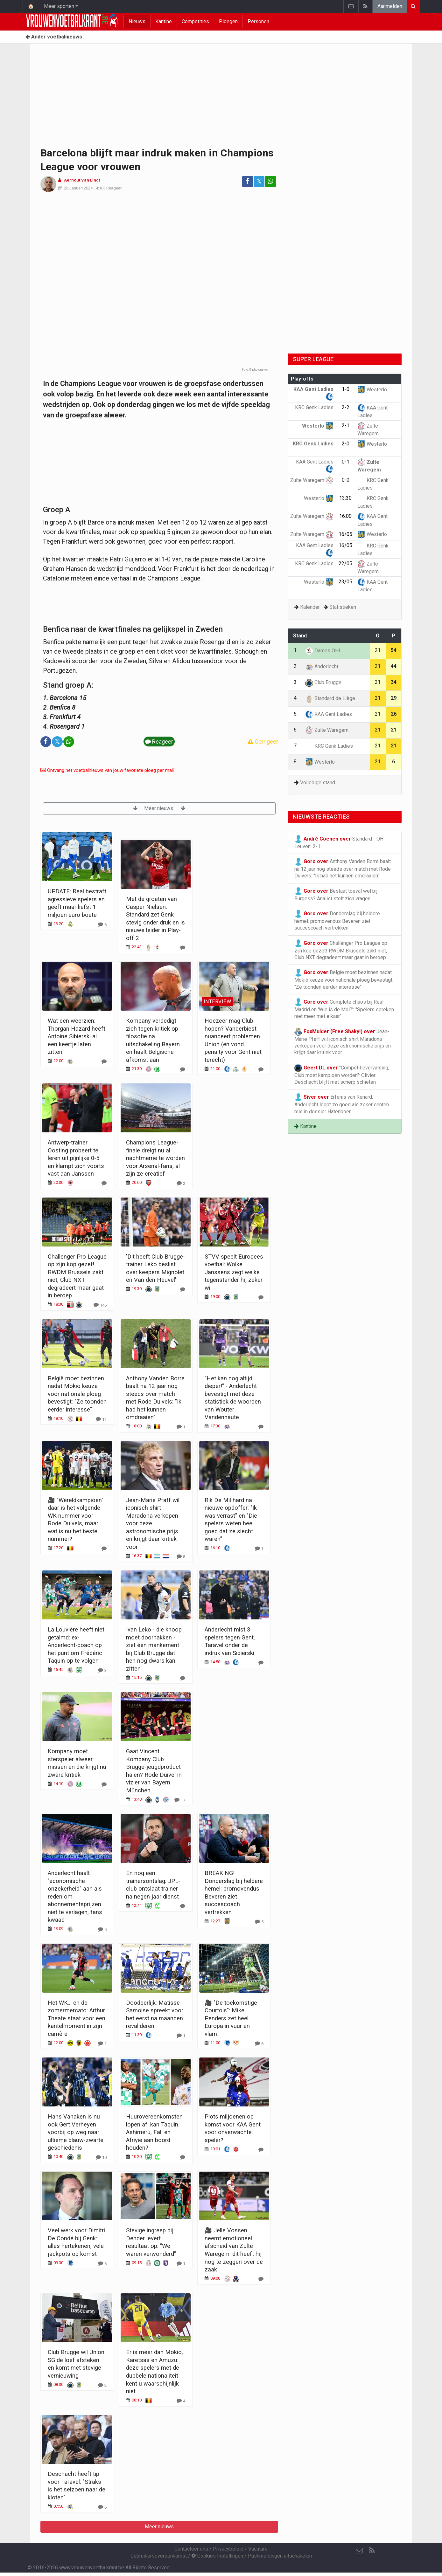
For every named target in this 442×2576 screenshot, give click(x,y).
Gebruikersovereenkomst (158, 2556)
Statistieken (342, 607)
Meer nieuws (159, 808)
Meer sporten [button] (59, 6)
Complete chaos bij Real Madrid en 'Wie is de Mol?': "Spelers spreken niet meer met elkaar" (344, 1008)
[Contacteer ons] (359, 2550)
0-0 (345, 480)
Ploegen (228, 21)
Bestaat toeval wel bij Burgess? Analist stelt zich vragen (335, 894)
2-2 (345, 407)
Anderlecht (321, 666)
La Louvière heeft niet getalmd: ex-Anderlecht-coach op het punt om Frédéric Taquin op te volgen (76, 1645)
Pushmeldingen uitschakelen (280, 2556)
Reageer (114, 188)
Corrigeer (263, 741)
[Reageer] (102, 924)
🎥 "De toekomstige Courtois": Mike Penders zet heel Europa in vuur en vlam (231, 2018)
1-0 (345, 389)
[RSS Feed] (372, 2550)
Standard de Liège (330, 698)
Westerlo (372, 390)
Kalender (310, 607)
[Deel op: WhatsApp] (270, 181)
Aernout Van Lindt (82, 180)
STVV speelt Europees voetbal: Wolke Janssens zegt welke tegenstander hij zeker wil (234, 1272)
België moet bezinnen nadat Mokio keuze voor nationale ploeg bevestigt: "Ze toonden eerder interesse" (77, 1394)
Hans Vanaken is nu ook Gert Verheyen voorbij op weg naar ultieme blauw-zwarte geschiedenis (75, 2132)
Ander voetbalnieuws (53, 37)
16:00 (345, 516)
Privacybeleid (228, 2549)
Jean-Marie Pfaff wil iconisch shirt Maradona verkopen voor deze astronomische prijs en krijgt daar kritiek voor (342, 1042)
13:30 (345, 498)
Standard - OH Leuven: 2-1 (338, 842)
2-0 (345, 444)
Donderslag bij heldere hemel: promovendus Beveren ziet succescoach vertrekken (337, 920)
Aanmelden (389, 6)
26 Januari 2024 (78, 188)
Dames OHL (323, 651)
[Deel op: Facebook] (247, 181)
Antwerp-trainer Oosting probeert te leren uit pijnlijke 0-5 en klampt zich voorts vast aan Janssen (76, 1158)
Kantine (163, 21)
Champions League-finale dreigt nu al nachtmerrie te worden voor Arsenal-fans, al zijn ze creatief (155, 1158)
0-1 (345, 462)
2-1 (345, 425)
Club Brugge (323, 682)
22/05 (345, 563)
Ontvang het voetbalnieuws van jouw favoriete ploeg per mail (107, 770)
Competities (195, 21)
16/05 (345, 534)
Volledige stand (317, 783)
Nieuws (137, 21)
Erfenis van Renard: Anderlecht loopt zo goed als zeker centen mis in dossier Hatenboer (341, 1103)
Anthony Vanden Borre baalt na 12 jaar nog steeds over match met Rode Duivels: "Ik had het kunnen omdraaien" (342, 868)
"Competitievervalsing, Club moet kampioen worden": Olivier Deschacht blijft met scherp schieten (341, 1074)
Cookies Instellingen (217, 2556)
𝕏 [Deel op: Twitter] (259, 181)
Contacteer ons (191, 2549)
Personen (258, 21)
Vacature (258, 2549)
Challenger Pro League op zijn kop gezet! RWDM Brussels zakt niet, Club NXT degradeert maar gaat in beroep (340, 949)
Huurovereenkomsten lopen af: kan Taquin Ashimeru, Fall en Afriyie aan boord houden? (154, 2132)
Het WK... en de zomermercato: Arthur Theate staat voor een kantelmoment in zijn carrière (76, 2018)
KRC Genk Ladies (329, 746)
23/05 (345, 582)
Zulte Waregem (311, 480)
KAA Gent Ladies (328, 714)
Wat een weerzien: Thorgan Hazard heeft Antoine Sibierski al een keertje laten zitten (76, 1036)
